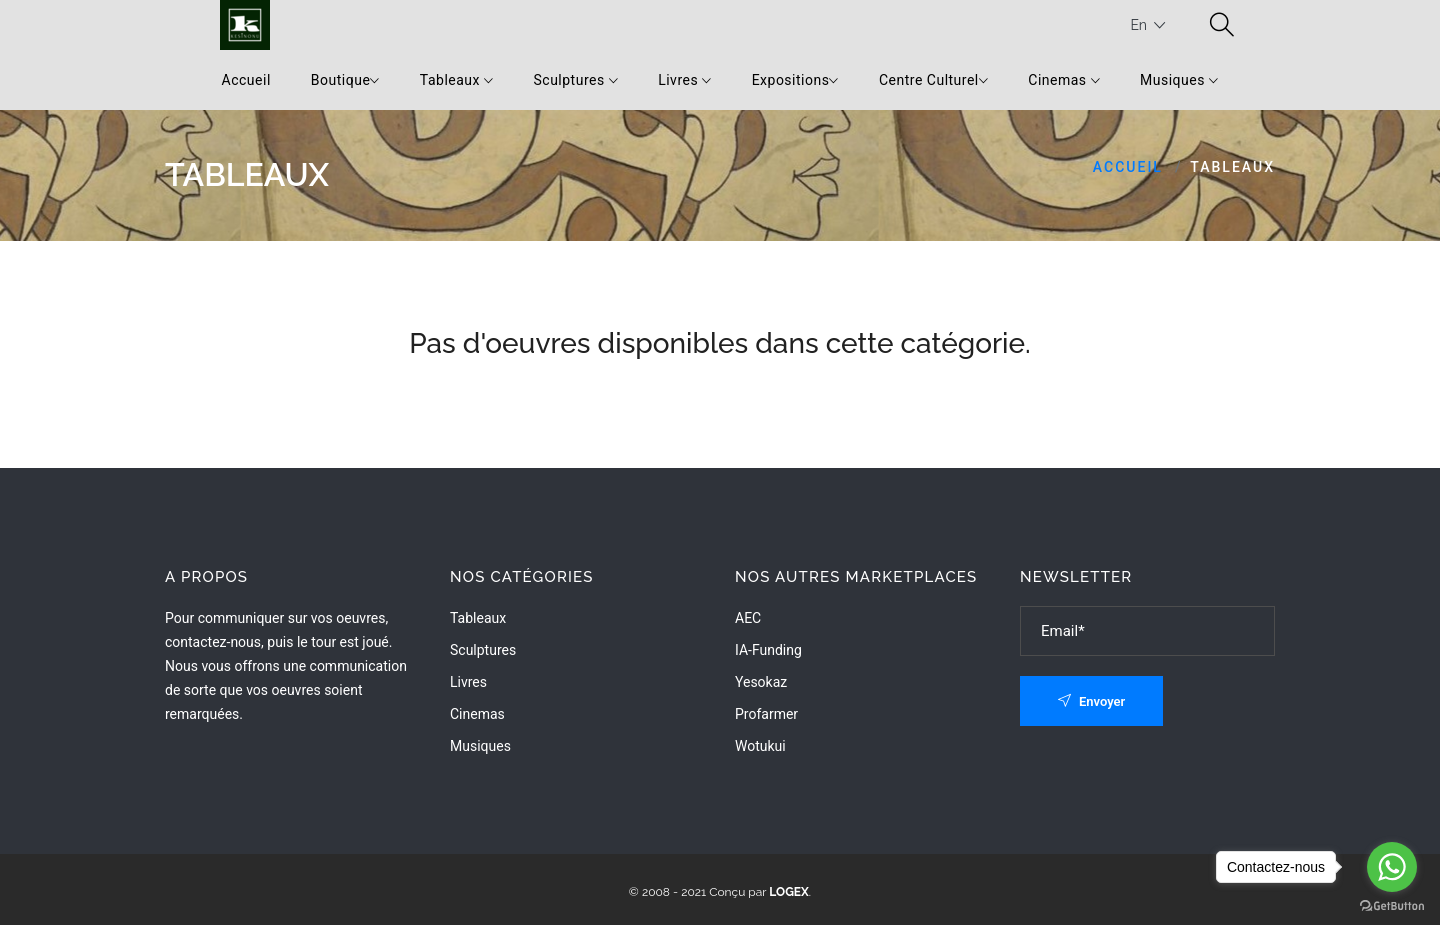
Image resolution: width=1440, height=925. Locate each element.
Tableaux (457, 80)
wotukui (760, 746)
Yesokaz (761, 682)
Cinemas (1064, 80)
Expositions (795, 80)
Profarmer (766, 714)
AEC (748, 618)
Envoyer (1092, 701)
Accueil (246, 80)
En (1147, 25)
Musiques (1179, 80)
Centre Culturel (933, 80)
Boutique (345, 80)
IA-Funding (768, 650)
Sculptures (575, 80)
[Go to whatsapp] (1392, 867)
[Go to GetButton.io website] (1392, 905)
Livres (684, 80)
